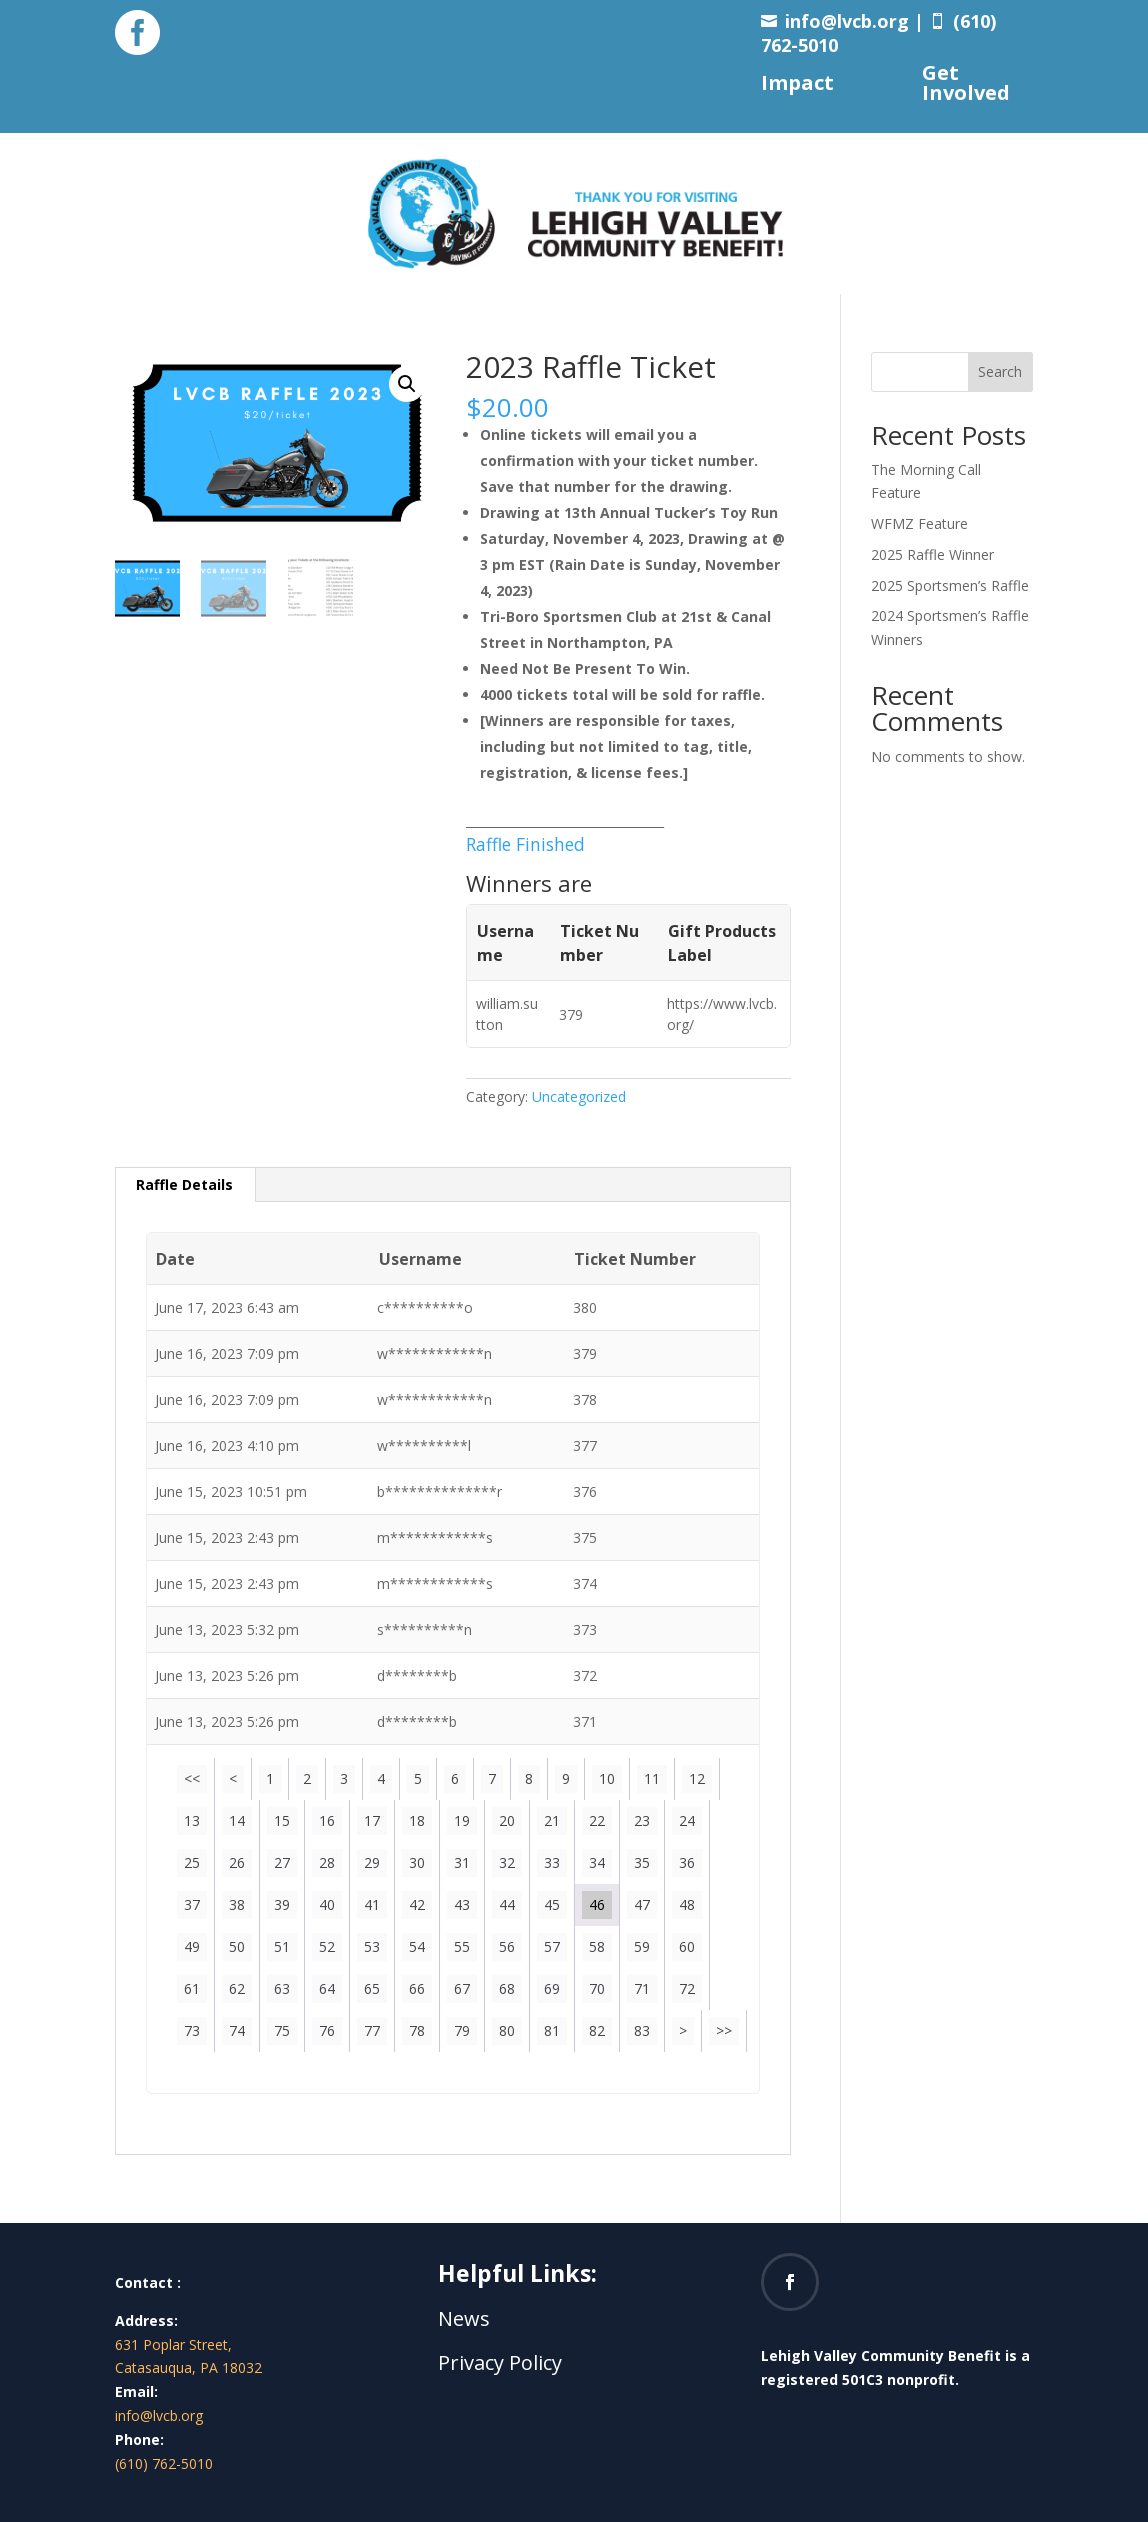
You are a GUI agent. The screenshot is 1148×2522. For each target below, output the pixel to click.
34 (597, 1862)
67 (462, 1988)
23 (642, 1820)
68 (507, 1988)
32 (507, 1862)
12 (697, 1778)
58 (597, 1946)
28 (327, 1862)
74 (237, 2030)
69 (552, 1988)
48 (687, 1904)
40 (327, 1904)
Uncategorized (579, 1096)
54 (417, 1946)
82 (597, 2030)
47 (642, 1904)
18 (417, 1820)
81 (552, 2030)
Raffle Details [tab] (184, 1184)
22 (597, 1820)
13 (192, 1820)
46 (597, 1904)
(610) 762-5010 (164, 2463)
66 (417, 1988)
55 (462, 1946)
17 (372, 1820)
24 (687, 1820)
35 (642, 1862)
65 (372, 1988)
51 (282, 1946)
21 (552, 1820)
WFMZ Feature (919, 523)
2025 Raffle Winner (932, 554)
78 (417, 2030)
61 (192, 1988)
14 (237, 1820)
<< (192, 1778)
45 (552, 1904)
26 (237, 1862)
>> (724, 2030)
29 (372, 1862)
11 (652, 1778)
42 (417, 1904)
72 (687, 1988)
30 (417, 1862)
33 (552, 1862)
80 (507, 2030)
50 (237, 1946)
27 (282, 1862)
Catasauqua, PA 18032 (188, 2367)
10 (607, 1778)
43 (462, 1904)
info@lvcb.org (847, 21)
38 (237, 1904)
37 (192, 1904)
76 (327, 2030)
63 (282, 1988)
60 (687, 1946)
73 (192, 2030)
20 (507, 1820)
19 (462, 1820)
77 (372, 2030)
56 (507, 1946)
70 (597, 1988)
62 (237, 1988)
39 (282, 1904)
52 (327, 1946)
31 (462, 1862)
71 (642, 1988)
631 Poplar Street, (173, 2344)
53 (372, 1946)
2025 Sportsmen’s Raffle (950, 585)
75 (282, 2030)
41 (372, 1904)
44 (507, 1904)
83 (642, 2030)
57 (552, 1946)
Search (1000, 371)
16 (327, 1820)
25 (192, 1862)
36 (687, 1862)
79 (462, 2030)
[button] (407, 384)
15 (282, 1820)
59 (642, 1946)
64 (327, 1988)
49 (192, 1946)
